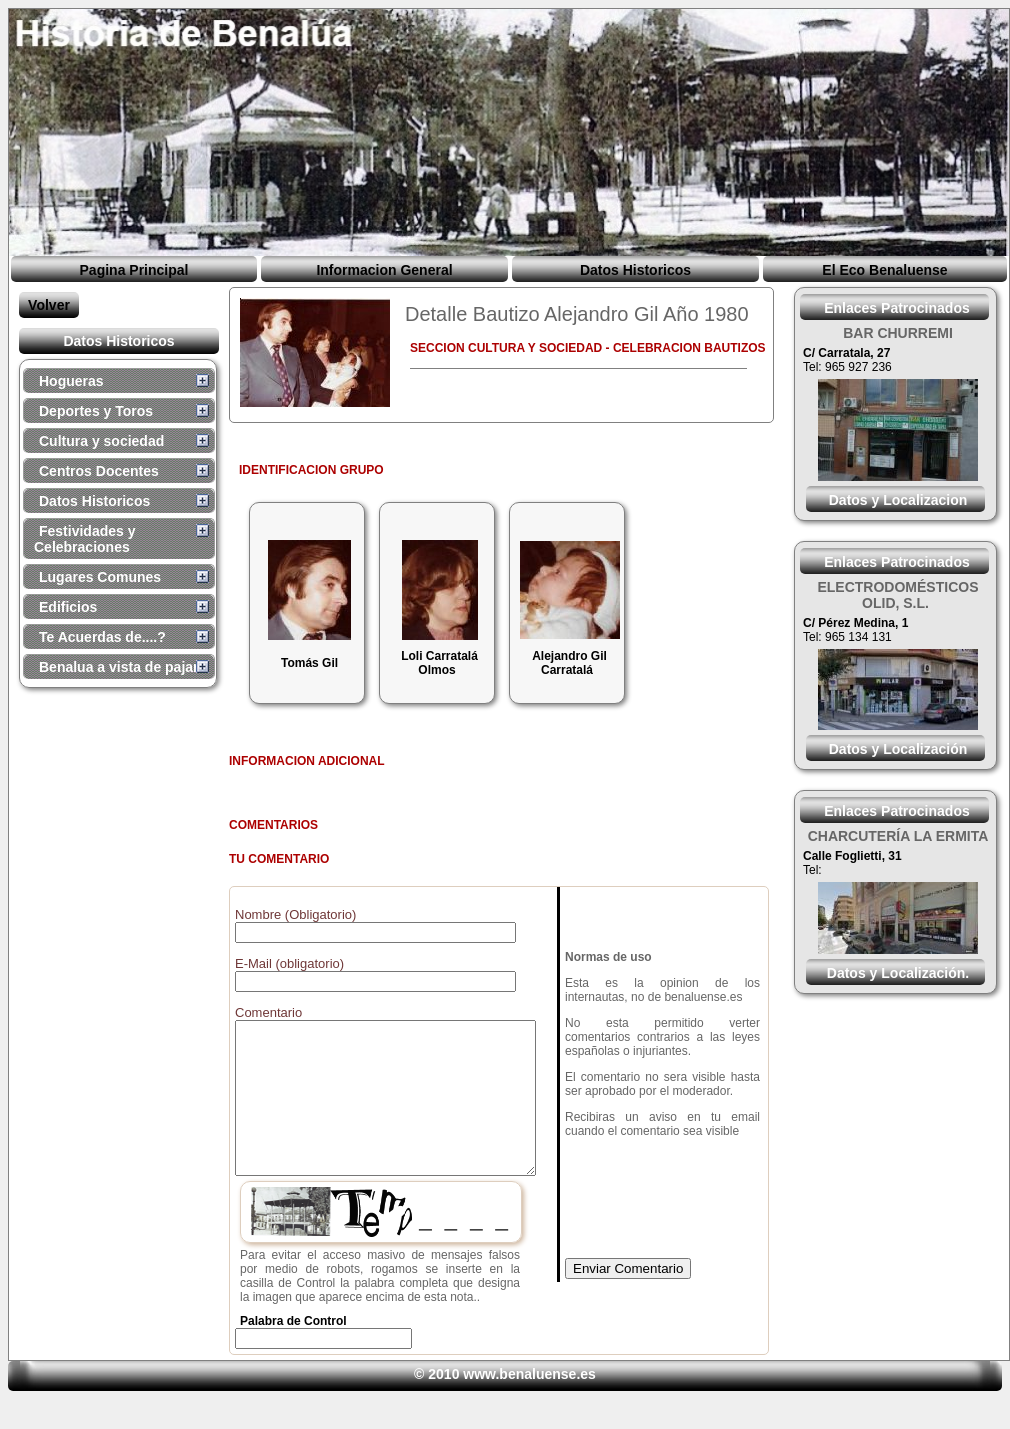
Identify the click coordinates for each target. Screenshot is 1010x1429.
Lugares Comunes (100, 577)
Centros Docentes (99, 471)
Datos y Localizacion (898, 500)
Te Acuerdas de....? (102, 637)
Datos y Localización (898, 749)
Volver (49, 305)
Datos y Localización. (898, 973)
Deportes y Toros (96, 411)
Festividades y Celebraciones (85, 539)
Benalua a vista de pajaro (123, 667)
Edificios (68, 607)
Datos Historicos (635, 270)
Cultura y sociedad (101, 441)
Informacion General (384, 270)
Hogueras (71, 381)
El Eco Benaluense (884, 270)
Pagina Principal (134, 270)
